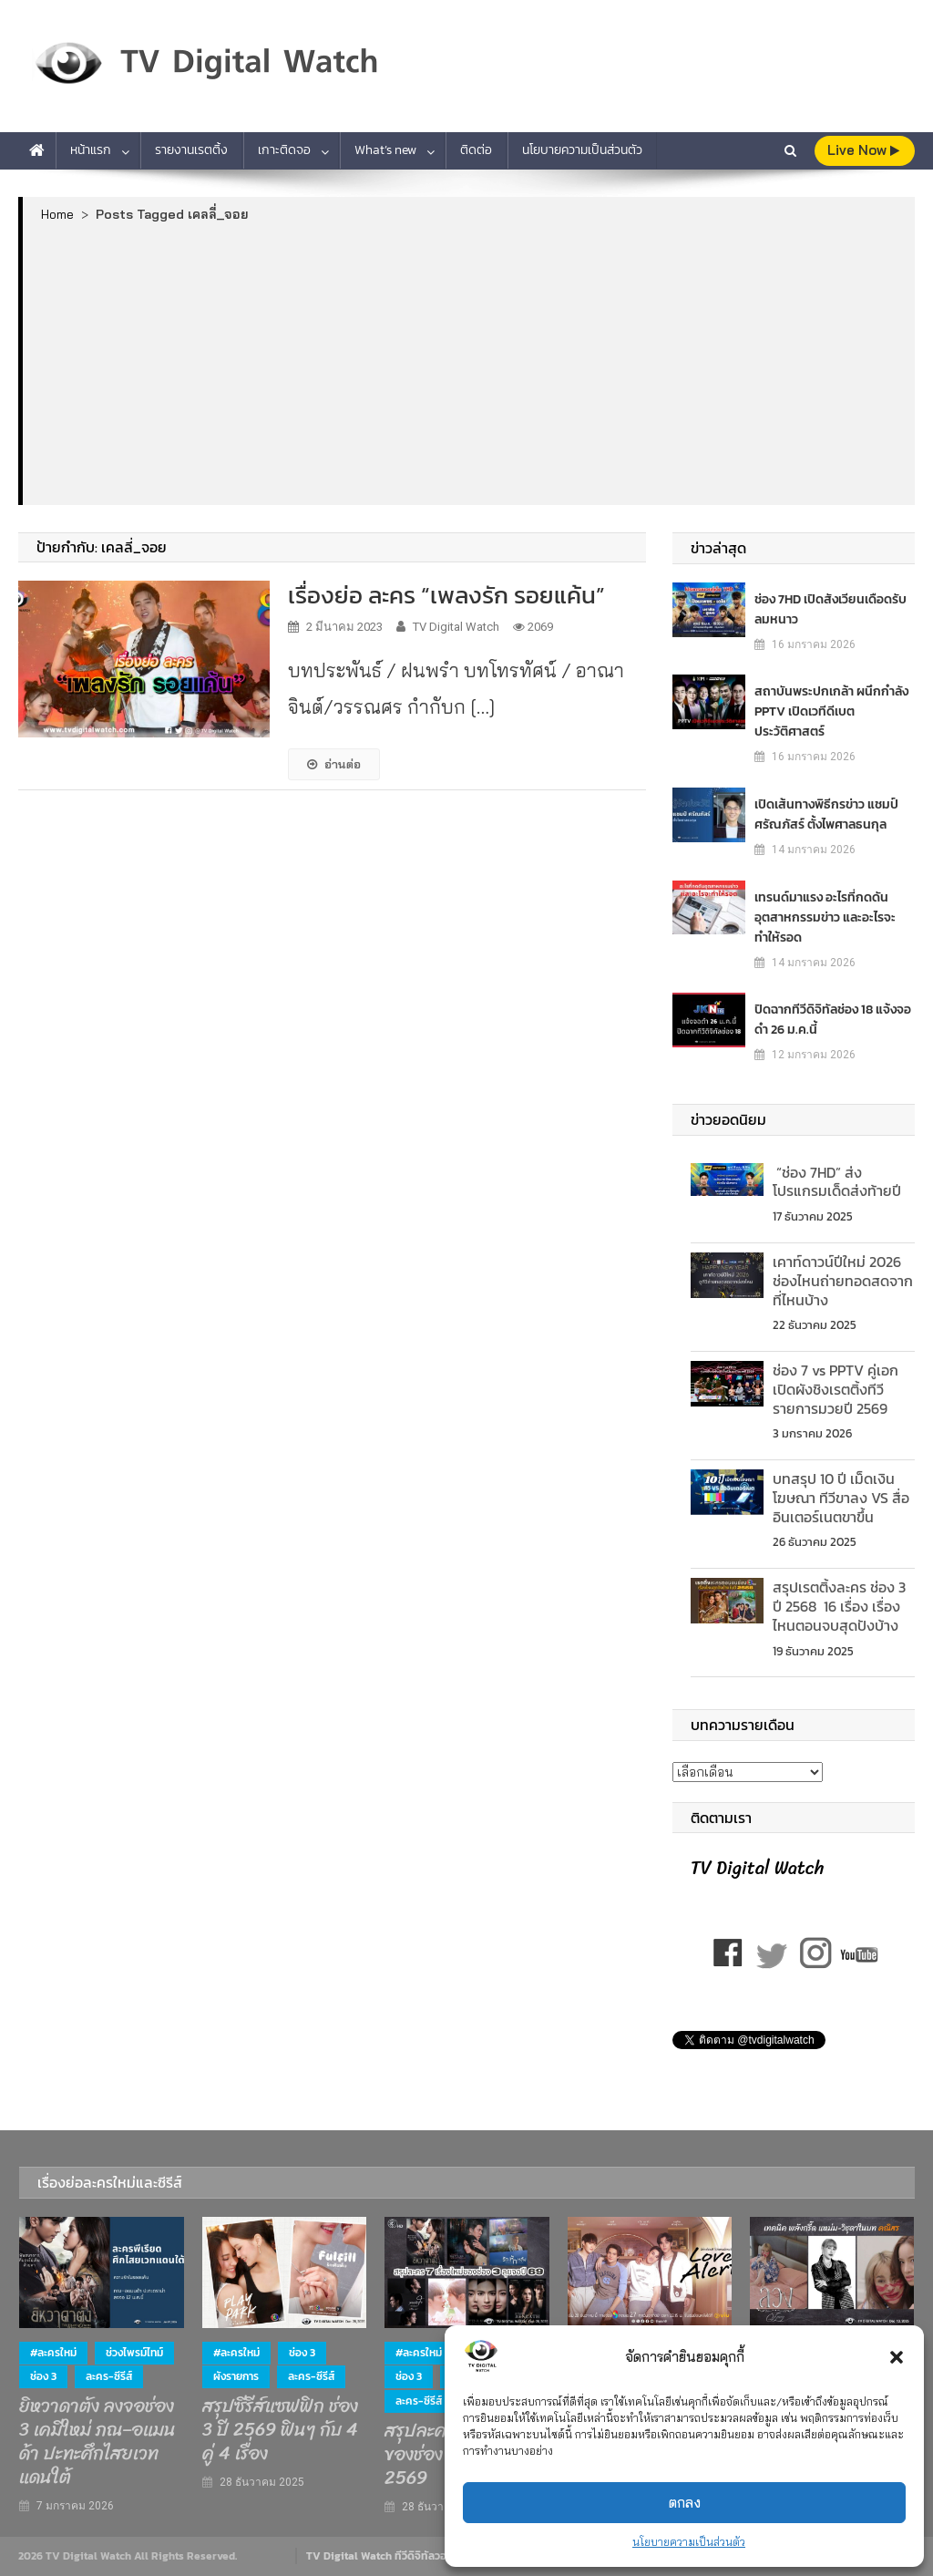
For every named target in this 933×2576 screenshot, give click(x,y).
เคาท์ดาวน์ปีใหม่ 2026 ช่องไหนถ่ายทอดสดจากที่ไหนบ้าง (843, 1281)
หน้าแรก (90, 150)
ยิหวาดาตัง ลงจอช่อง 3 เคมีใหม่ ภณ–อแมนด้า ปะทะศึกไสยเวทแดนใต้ (97, 2442)
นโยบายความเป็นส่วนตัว (688, 2542)
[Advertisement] (469, 362)
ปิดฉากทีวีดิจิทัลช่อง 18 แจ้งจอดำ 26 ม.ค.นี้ (832, 1019)
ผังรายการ (236, 2376)
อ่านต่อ (334, 764)
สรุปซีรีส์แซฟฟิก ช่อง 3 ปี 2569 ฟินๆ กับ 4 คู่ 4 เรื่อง (280, 2430)
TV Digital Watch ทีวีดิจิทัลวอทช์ (383, 2556)
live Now (863, 150)
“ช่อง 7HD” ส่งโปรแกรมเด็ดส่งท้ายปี (837, 1181)
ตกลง (685, 2502)
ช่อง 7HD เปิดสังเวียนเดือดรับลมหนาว (830, 609)
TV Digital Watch (456, 627)
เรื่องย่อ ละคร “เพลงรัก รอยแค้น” (446, 595)
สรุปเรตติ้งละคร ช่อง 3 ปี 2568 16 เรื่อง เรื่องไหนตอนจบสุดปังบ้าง (839, 1606)
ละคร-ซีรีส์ (109, 2376)
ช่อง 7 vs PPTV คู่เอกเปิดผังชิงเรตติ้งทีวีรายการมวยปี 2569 (835, 1389)
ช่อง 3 (43, 2376)
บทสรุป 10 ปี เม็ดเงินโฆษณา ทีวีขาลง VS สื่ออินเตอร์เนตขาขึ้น (841, 1498)
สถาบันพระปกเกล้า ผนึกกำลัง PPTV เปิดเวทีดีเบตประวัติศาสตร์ (831, 711)
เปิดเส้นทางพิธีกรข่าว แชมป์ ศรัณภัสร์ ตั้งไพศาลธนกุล (826, 814)
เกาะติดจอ (284, 150)
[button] (896, 2357)
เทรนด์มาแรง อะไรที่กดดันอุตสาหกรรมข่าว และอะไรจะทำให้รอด (825, 917)
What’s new (385, 150)
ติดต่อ (476, 150)
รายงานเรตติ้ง (191, 150)
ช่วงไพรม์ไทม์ (134, 2352)
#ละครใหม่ (53, 2352)
